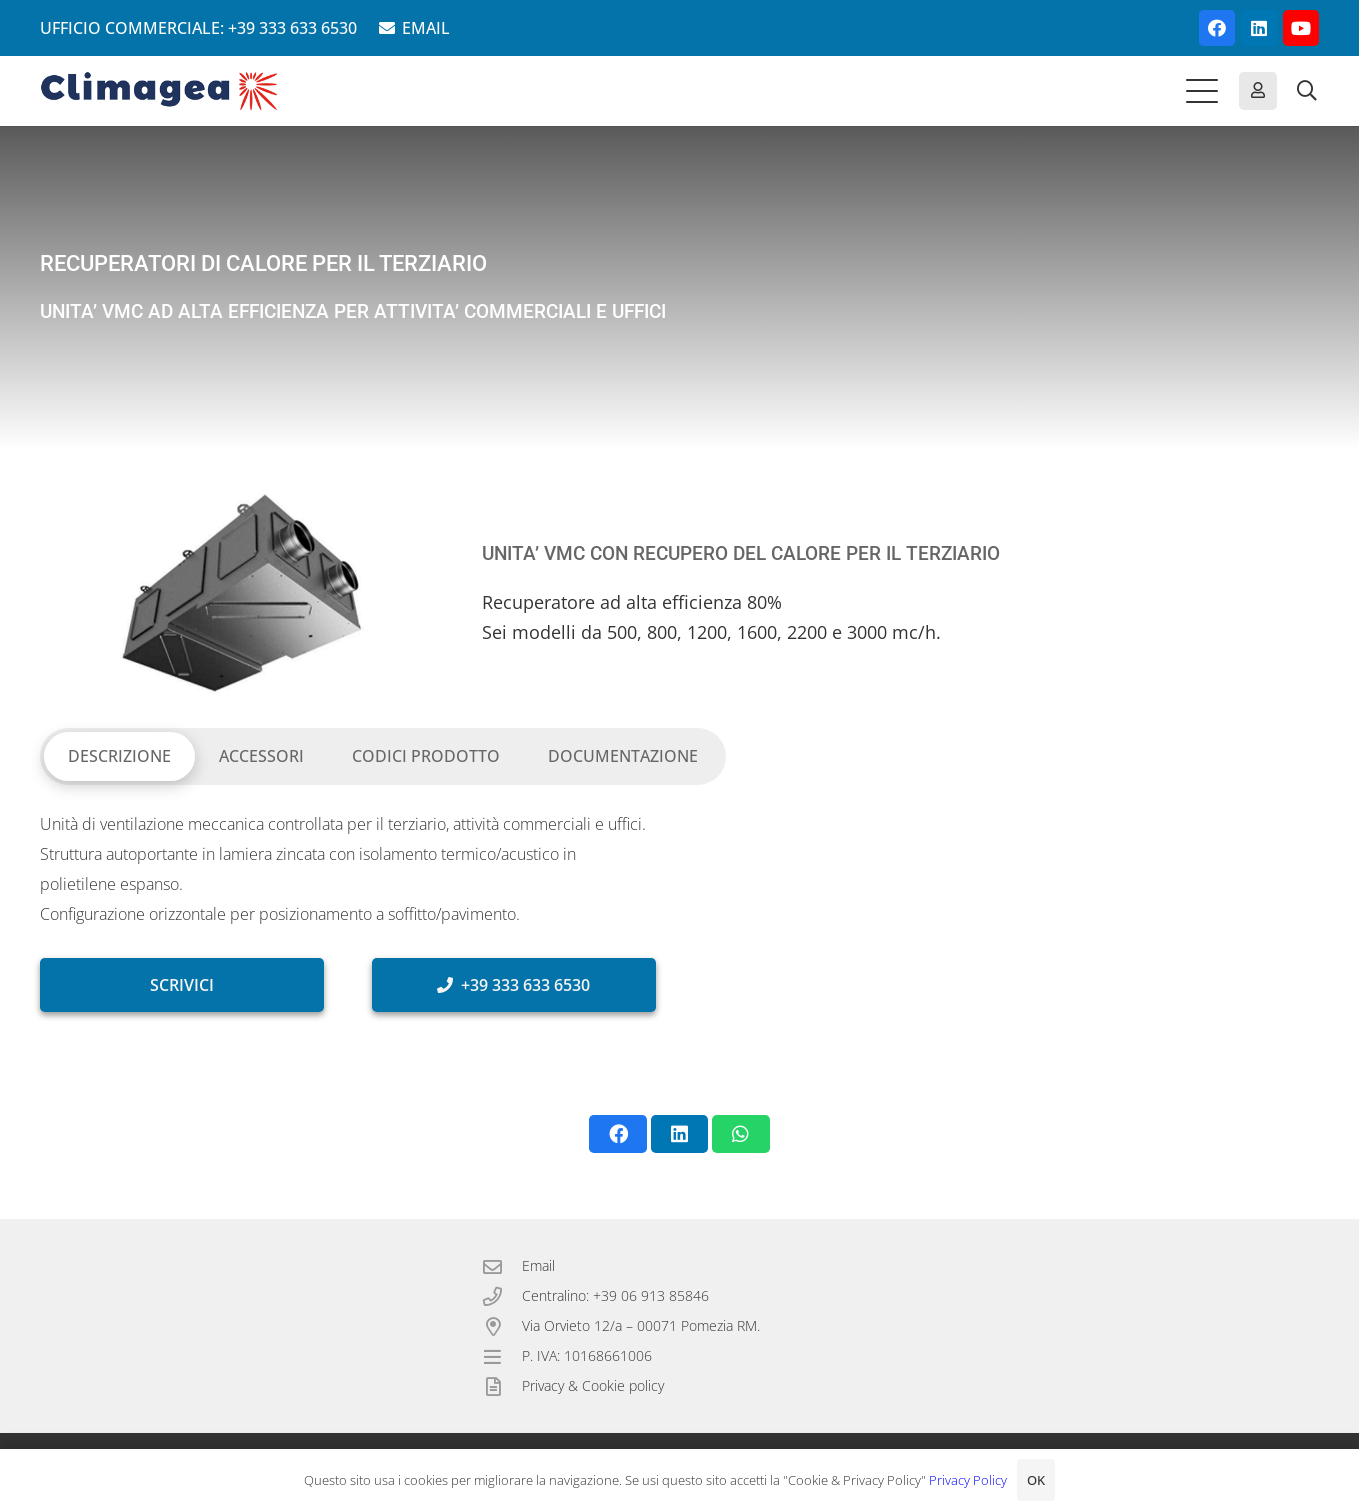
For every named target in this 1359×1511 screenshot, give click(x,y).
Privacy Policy (968, 1480)
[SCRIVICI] (182, 985)
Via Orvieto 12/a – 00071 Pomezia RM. (641, 1325)
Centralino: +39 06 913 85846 (615, 1295)
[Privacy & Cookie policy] (502, 1386)
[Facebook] (1217, 28)
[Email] (502, 1266)
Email (538, 1265)
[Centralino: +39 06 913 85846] (502, 1296)
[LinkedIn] (1259, 28)
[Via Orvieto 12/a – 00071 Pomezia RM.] (502, 1326)
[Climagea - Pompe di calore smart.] (159, 91)
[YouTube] (1301, 28)
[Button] (1258, 91)
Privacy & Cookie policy (593, 1385)
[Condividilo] (618, 1134)
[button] (1202, 91)
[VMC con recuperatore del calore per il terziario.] (237, 593)
